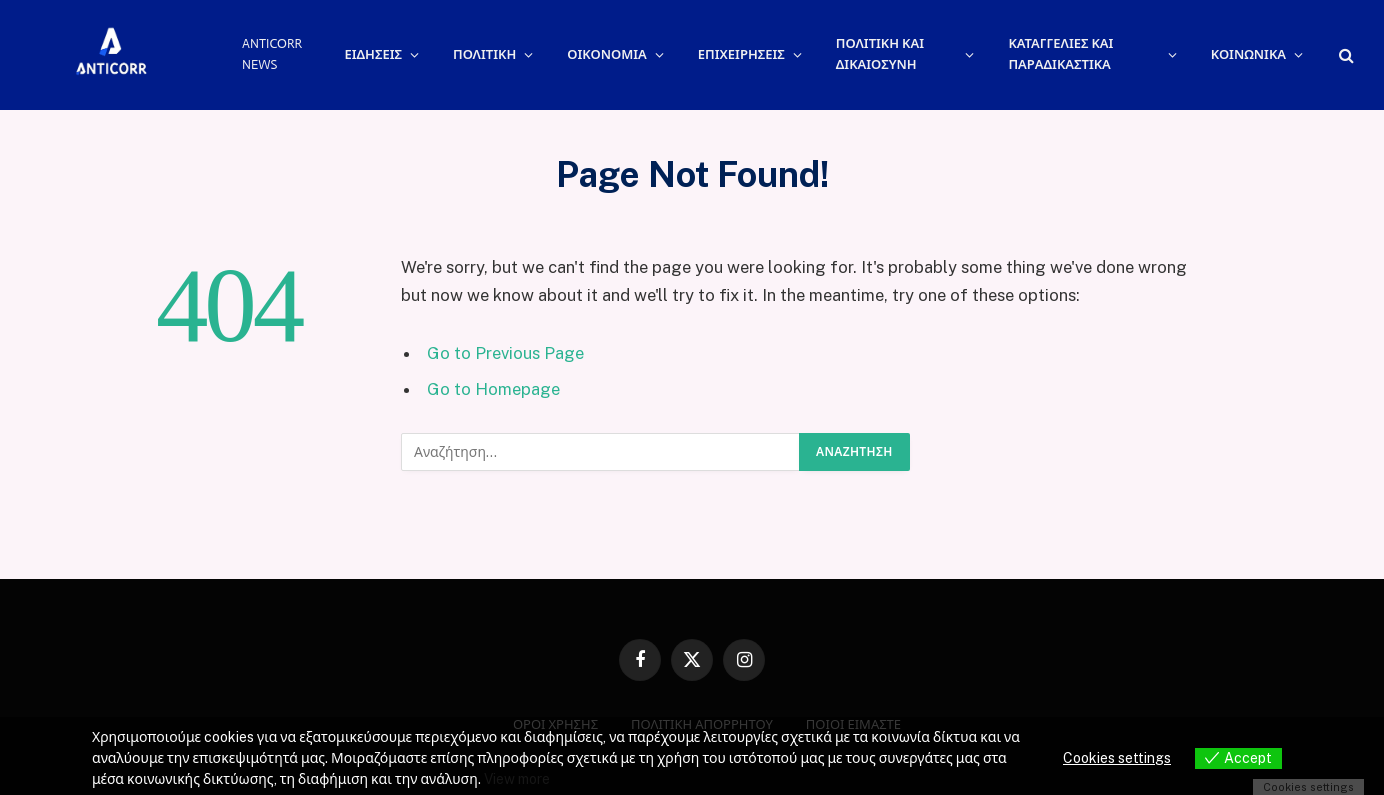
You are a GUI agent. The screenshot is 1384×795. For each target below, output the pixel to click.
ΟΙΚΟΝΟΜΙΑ (607, 54)
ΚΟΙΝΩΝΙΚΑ (1248, 54)
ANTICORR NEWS (272, 54)
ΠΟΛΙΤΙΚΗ (484, 54)
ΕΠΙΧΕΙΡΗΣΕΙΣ (741, 54)
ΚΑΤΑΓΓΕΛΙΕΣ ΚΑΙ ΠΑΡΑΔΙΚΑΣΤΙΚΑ (1060, 54)
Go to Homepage (493, 389)
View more (517, 779)
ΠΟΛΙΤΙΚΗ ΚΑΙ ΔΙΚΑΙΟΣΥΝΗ (880, 54)
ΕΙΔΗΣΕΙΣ (373, 54)
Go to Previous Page (505, 353)
